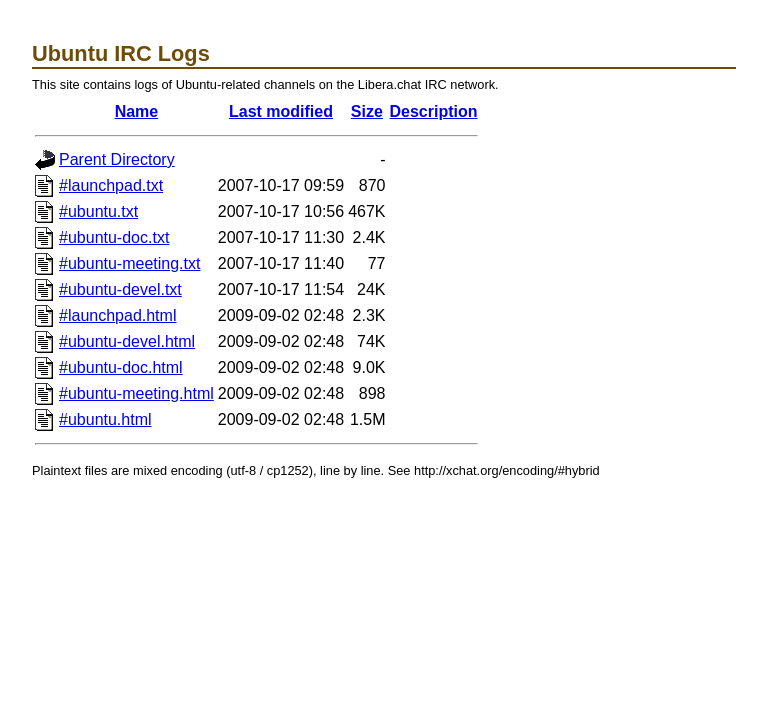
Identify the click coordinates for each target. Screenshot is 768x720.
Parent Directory (117, 159)
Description (434, 111)
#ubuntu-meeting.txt (129, 263)
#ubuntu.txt (98, 211)
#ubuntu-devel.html (127, 341)
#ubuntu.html (105, 419)
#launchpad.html (117, 315)
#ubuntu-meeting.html (136, 393)
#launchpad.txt (111, 185)
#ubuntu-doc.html (121, 367)
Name (137, 111)
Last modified (281, 111)
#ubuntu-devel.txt (120, 289)
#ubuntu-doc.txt (114, 237)
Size (367, 111)
